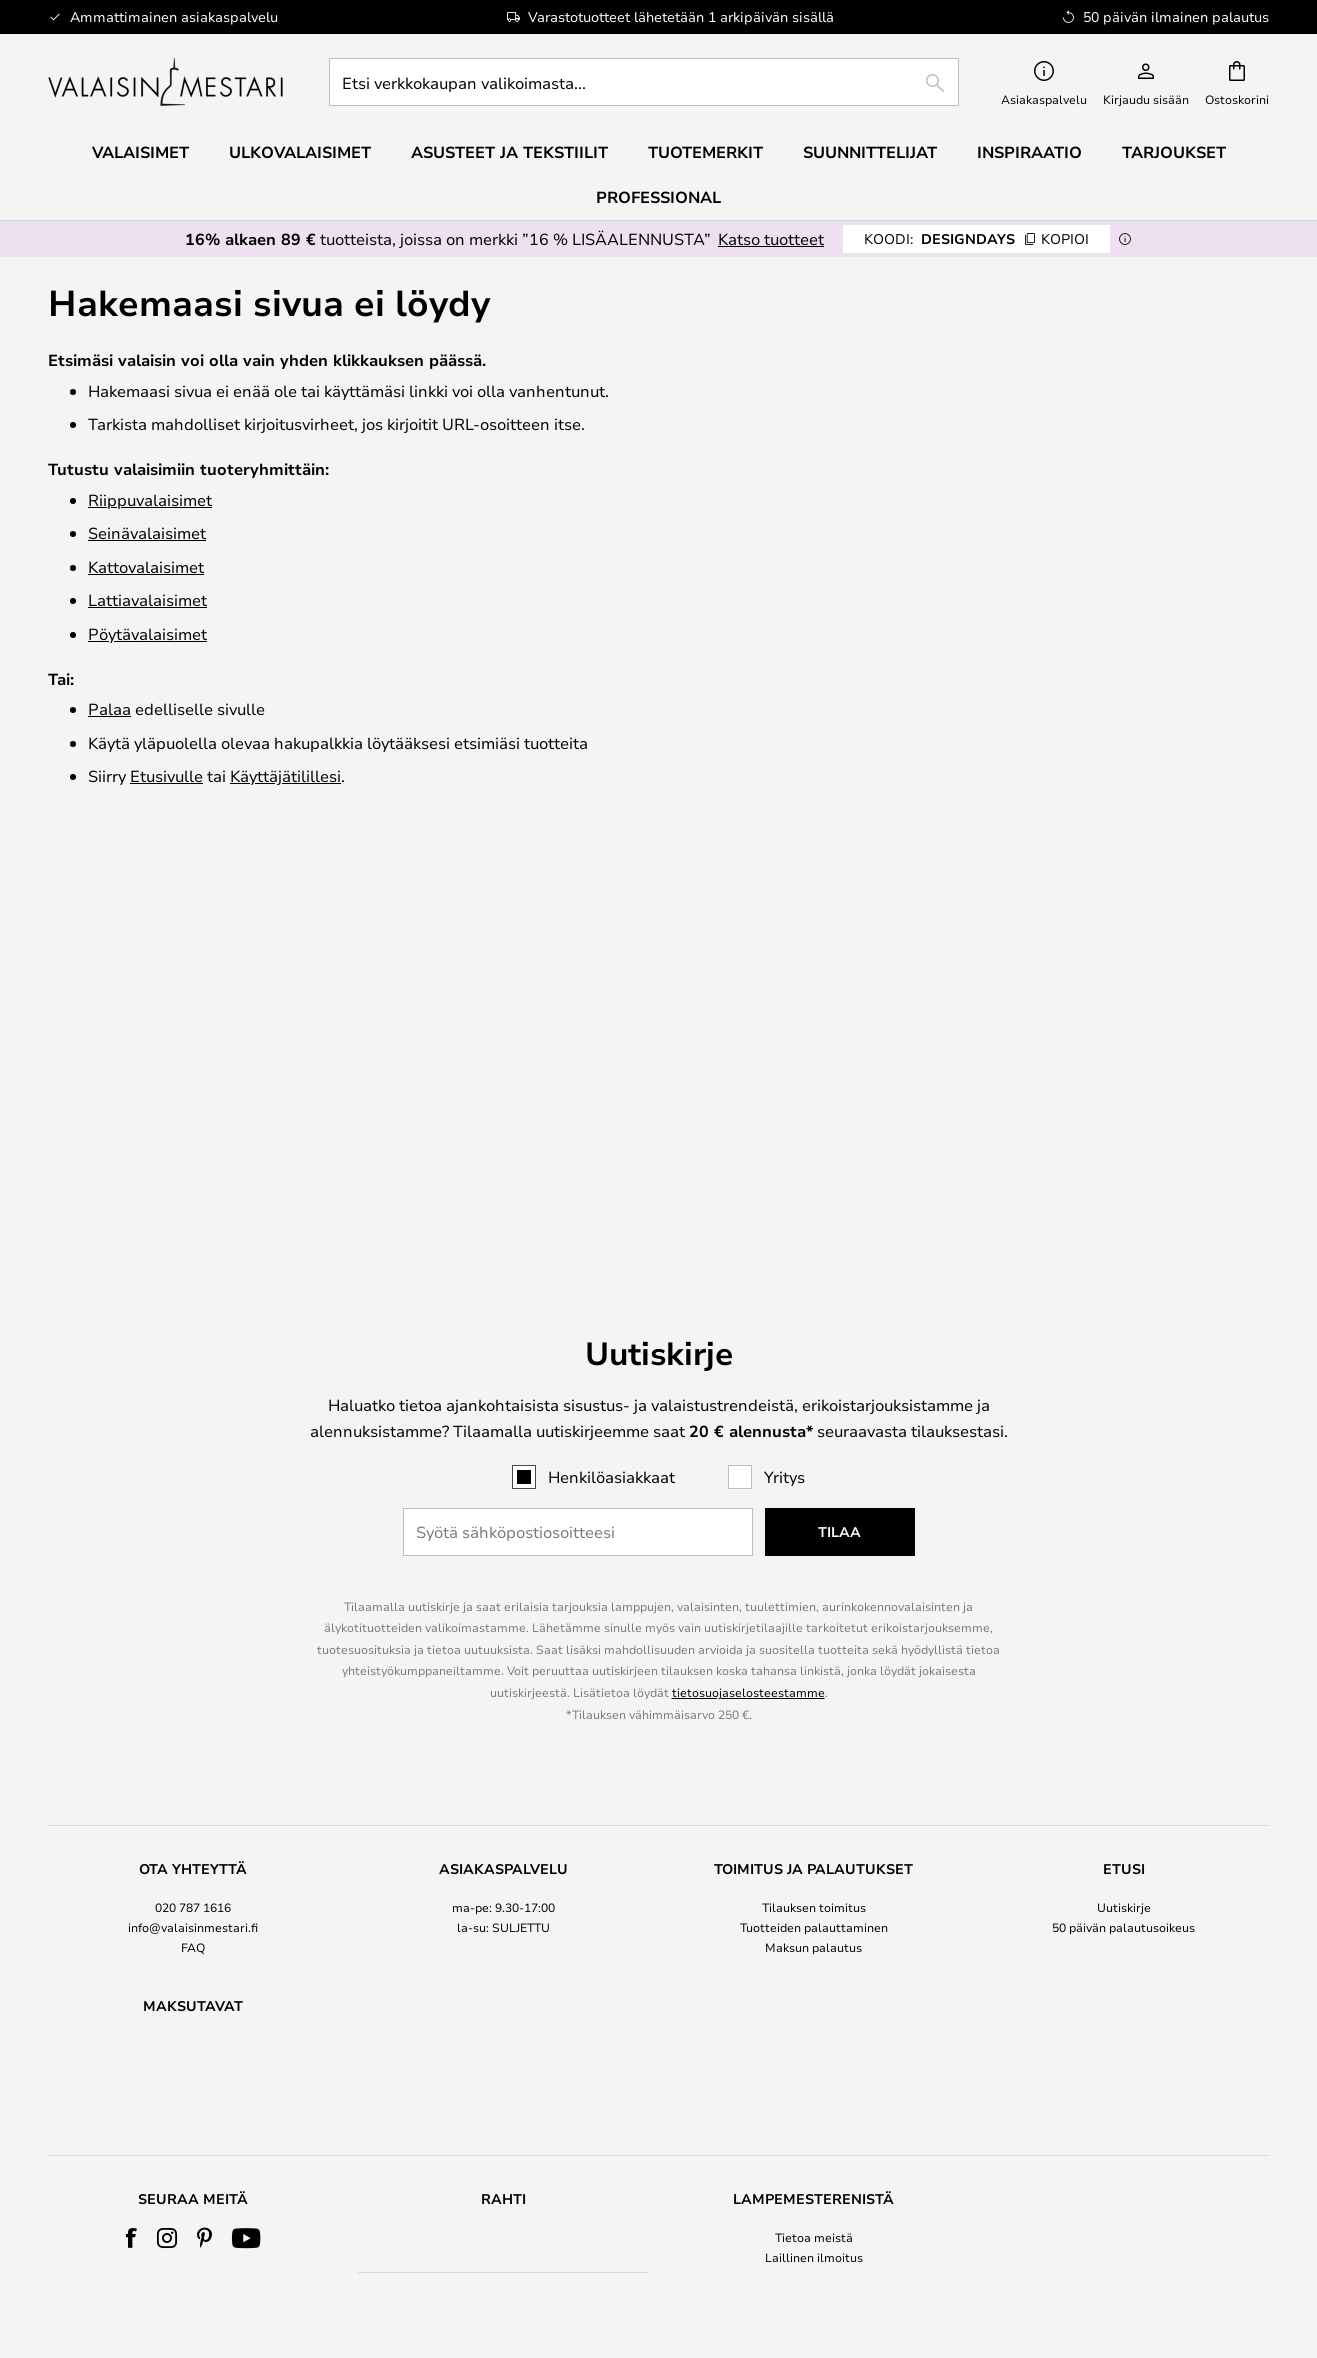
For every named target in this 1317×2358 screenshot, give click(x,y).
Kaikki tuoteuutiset (193, 2182)
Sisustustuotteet (193, 2162)
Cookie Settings (1123, 1945)
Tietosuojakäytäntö (813, 1985)
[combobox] (644, 82)
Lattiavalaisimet (147, 599)
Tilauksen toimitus (814, 1494)
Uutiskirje (1124, 1494)
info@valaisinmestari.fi (193, 1515)
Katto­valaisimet (146, 566)
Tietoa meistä (814, 1924)
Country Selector (813, 2005)
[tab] (193, 1497)
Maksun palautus (813, 1535)
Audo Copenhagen (193, 2101)
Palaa (109, 708)
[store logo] (167, 82)
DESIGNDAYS (976, 238)
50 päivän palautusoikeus (1123, 1515)
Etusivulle (166, 775)
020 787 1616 (193, 1494)
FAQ (193, 1535)
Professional (658, 197)
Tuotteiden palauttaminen (814, 1515)
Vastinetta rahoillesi (193, 2141)
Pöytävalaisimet (147, 633)
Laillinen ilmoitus (814, 1945)
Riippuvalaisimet (150, 499)
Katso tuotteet (771, 238)
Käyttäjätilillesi (285, 775)
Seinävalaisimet (147, 532)
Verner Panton (193, 2121)
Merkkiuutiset (1124, 1965)
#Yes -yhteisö (1123, 1924)
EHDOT (814, 1965)
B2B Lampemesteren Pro (1123, 1985)
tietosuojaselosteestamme (748, 1279)
